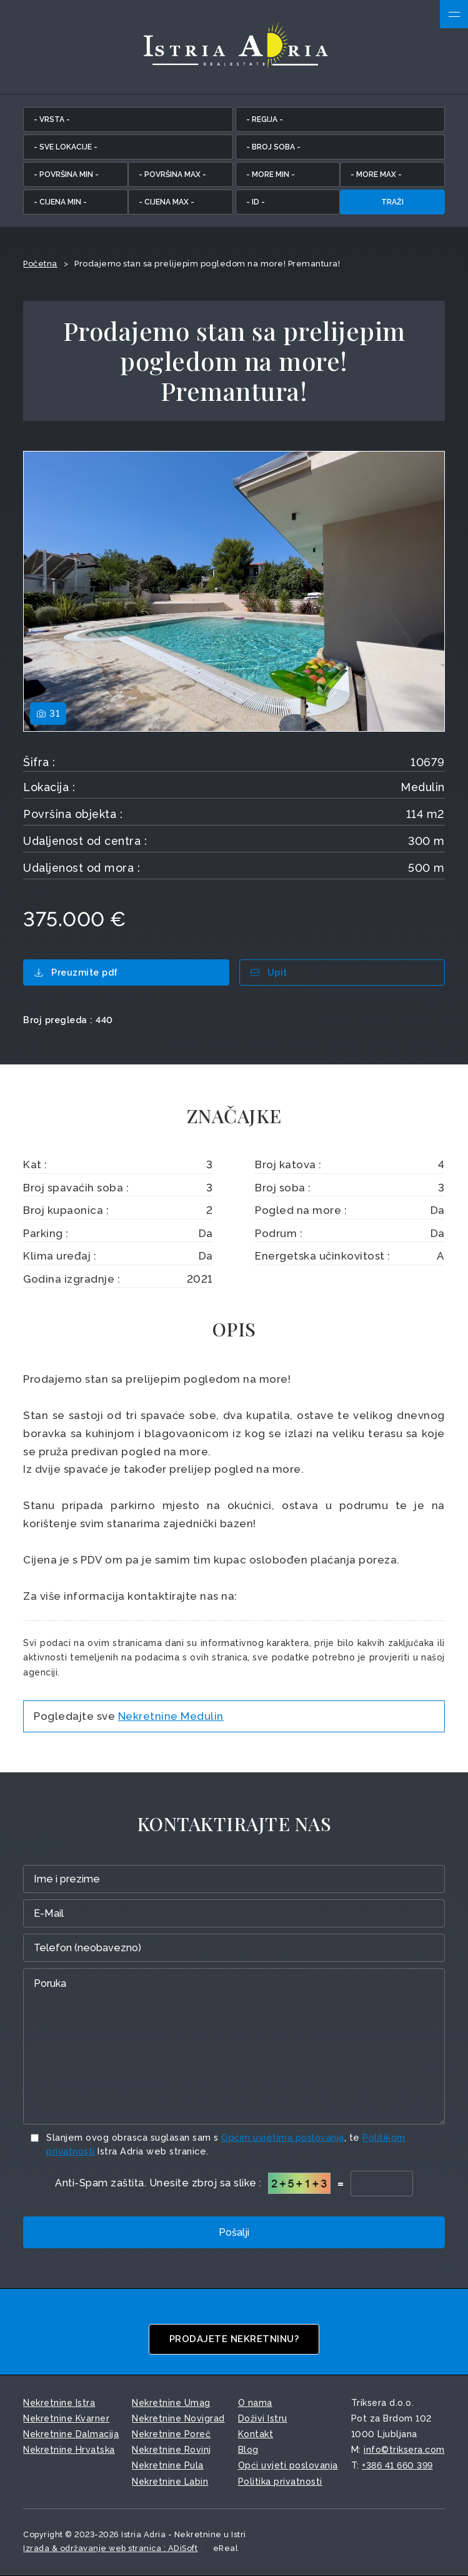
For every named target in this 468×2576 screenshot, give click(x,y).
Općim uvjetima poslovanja (282, 2137)
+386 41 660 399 (397, 2465)
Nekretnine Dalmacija (71, 2434)
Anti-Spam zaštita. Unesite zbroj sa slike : (158, 2183)
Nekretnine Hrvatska (69, 2450)
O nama (255, 2403)
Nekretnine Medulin (171, 1716)
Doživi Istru (262, 2418)
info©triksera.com (404, 2450)
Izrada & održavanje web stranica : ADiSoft (110, 2548)
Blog (248, 2450)
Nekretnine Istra (59, 2403)
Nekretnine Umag (171, 2403)
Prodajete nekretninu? (234, 2339)
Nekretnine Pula (168, 2465)
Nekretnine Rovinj (171, 2450)
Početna (40, 263)
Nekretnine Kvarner (66, 2418)
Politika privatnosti (280, 2482)
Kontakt (256, 2434)
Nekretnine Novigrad (178, 2418)
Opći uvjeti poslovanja (288, 2465)
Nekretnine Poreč (171, 2434)
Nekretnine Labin (170, 2482)
